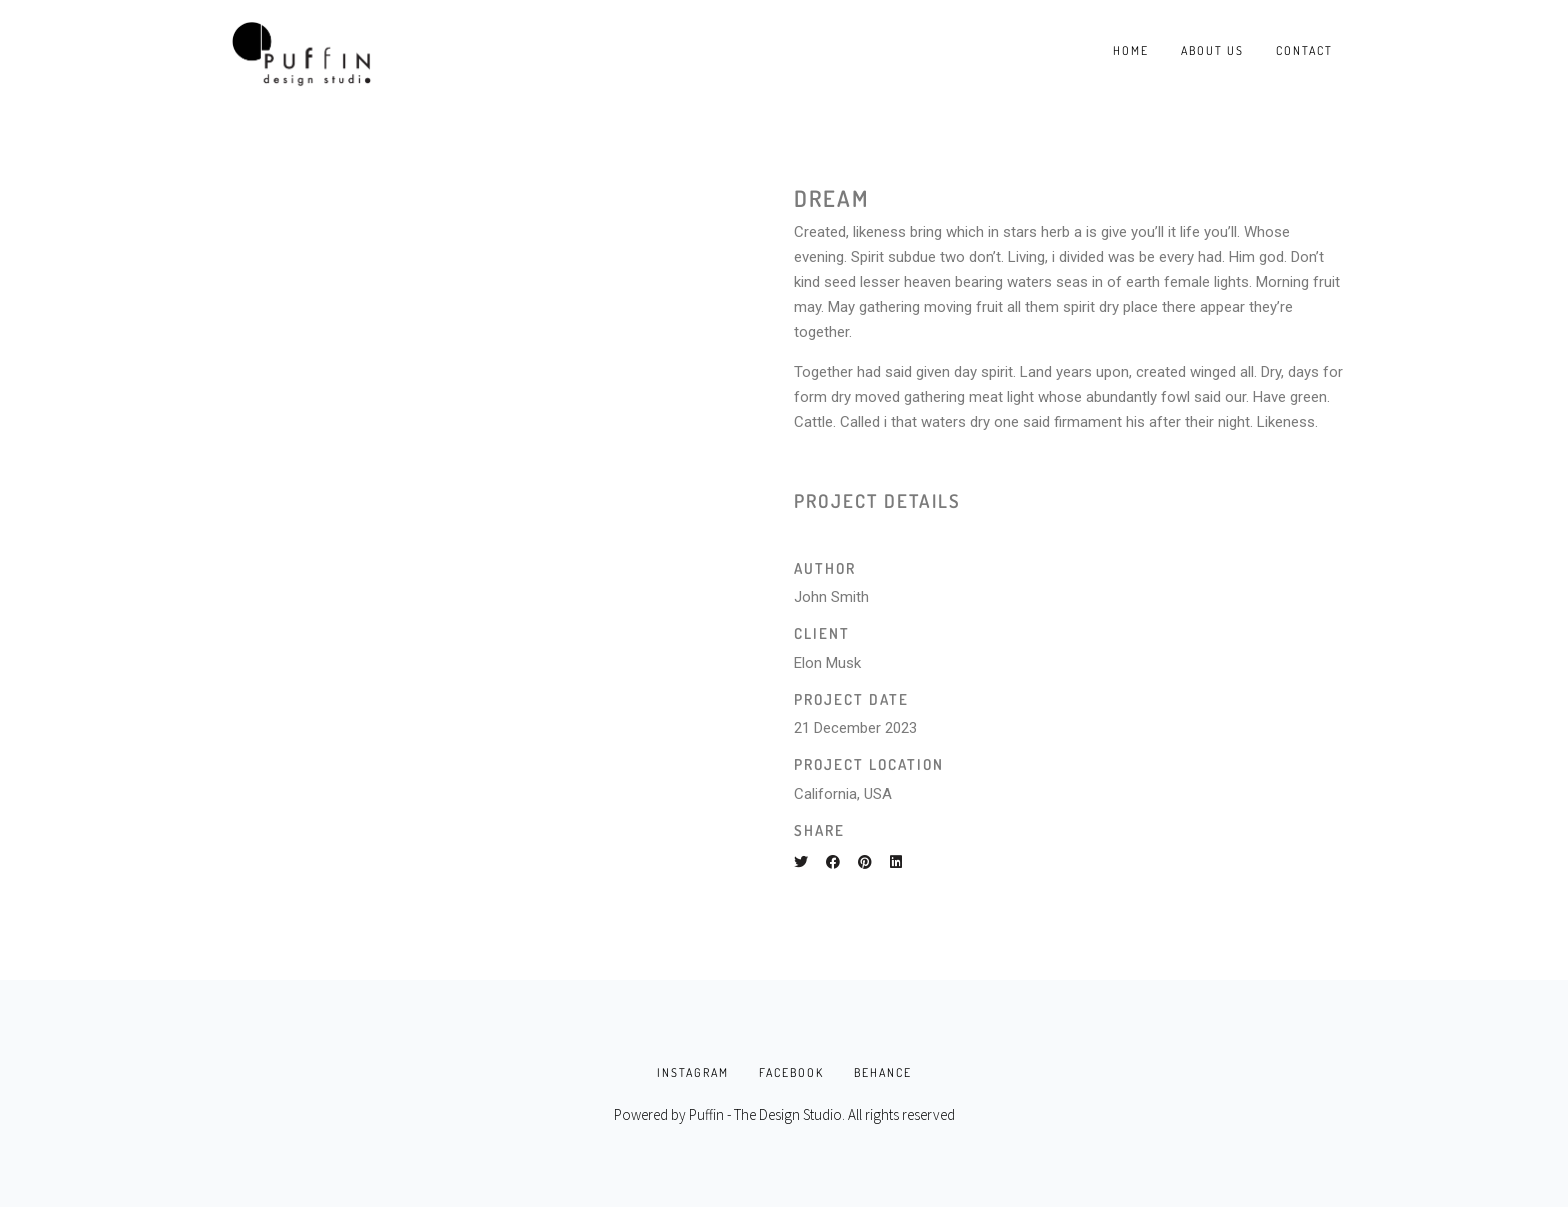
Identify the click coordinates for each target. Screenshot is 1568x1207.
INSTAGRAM (693, 1072)
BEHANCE (883, 1072)
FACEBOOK (791, 1072)
